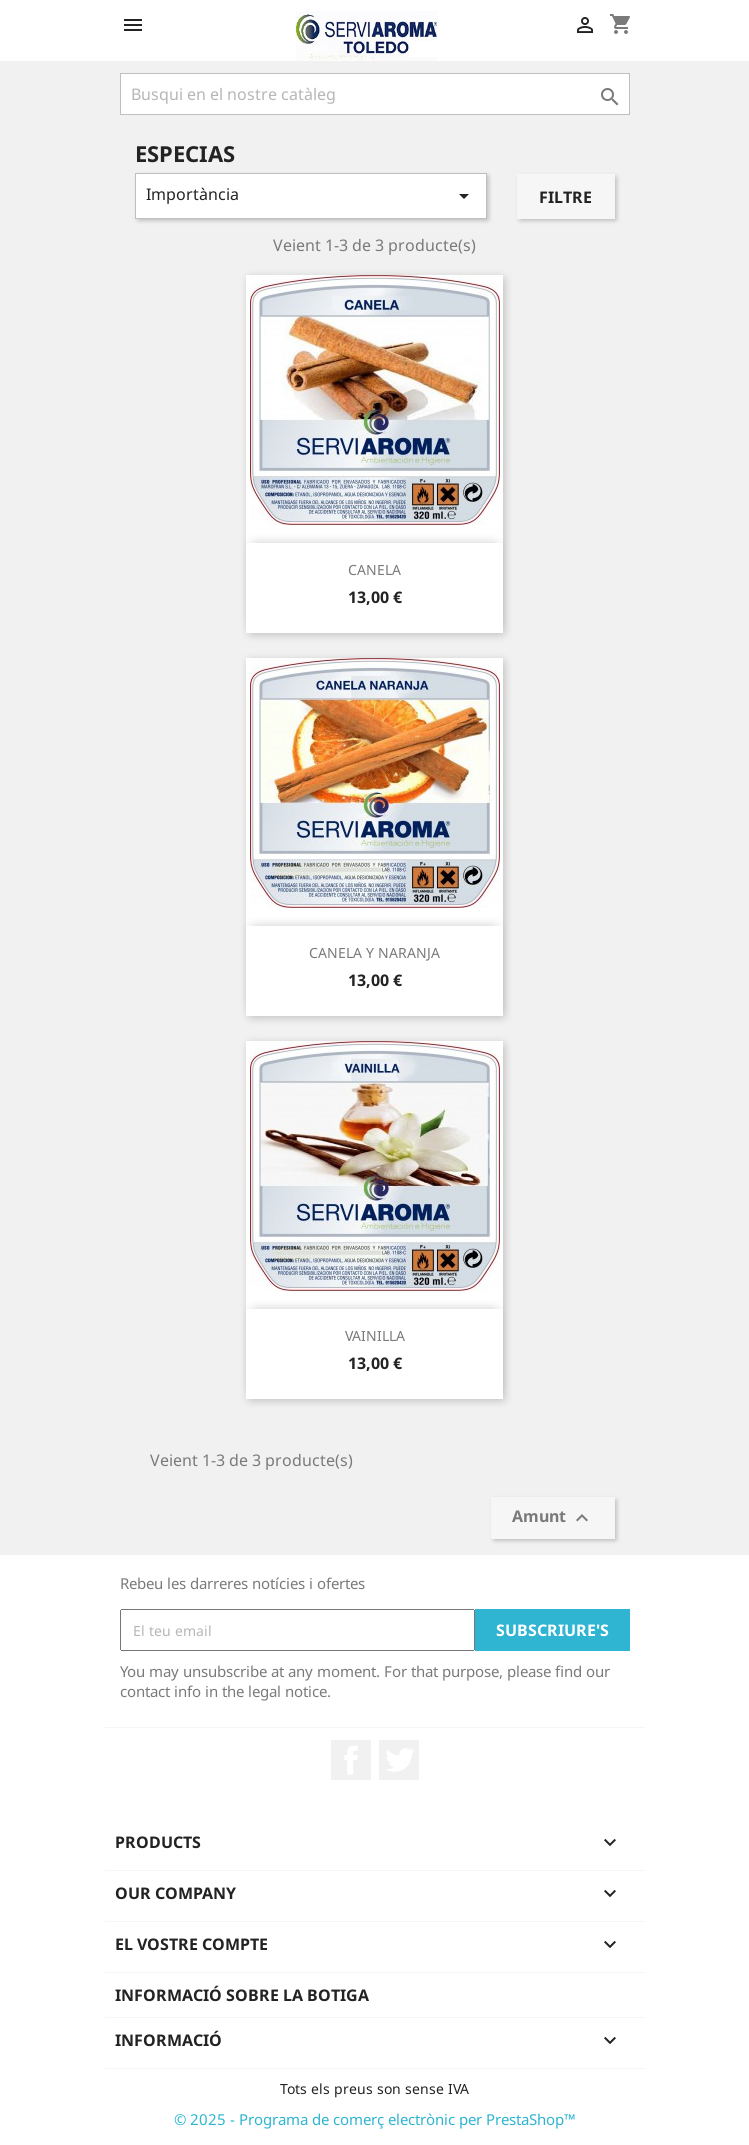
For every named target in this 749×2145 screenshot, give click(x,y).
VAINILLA (375, 1335)
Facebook (351, 1760)
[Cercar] (375, 94)
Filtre (565, 197)
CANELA (374, 569)
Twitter (399, 1760)
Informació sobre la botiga (242, 1995)
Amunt (553, 1518)
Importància (311, 195)
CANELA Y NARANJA (374, 952)
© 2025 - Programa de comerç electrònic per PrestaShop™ (375, 2119)
